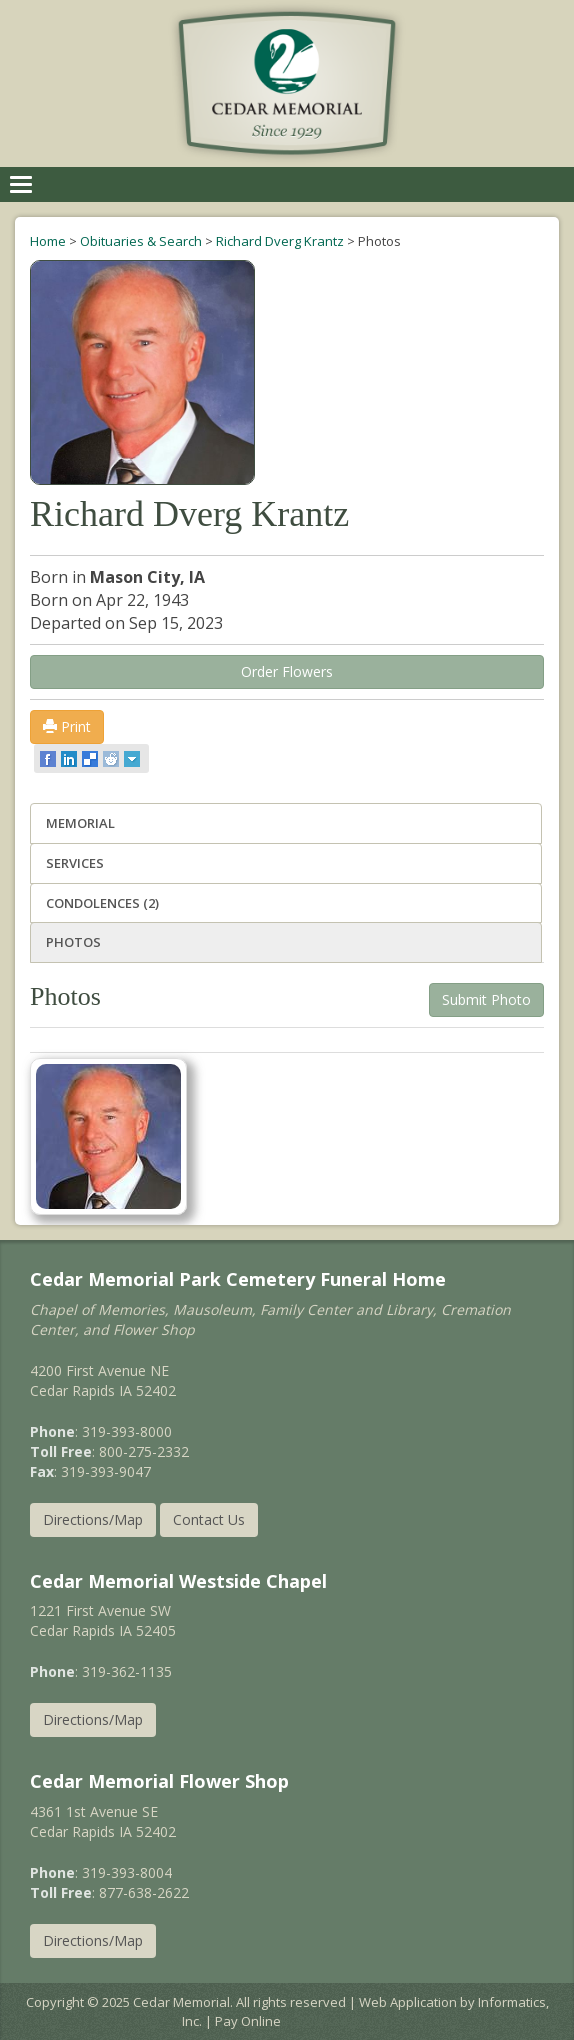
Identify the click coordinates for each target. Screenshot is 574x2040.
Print (67, 726)
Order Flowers (287, 671)
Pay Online (248, 2021)
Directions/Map (93, 1519)
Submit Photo (486, 999)
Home (48, 241)
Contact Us (209, 1519)
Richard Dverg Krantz (280, 241)
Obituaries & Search (141, 241)
